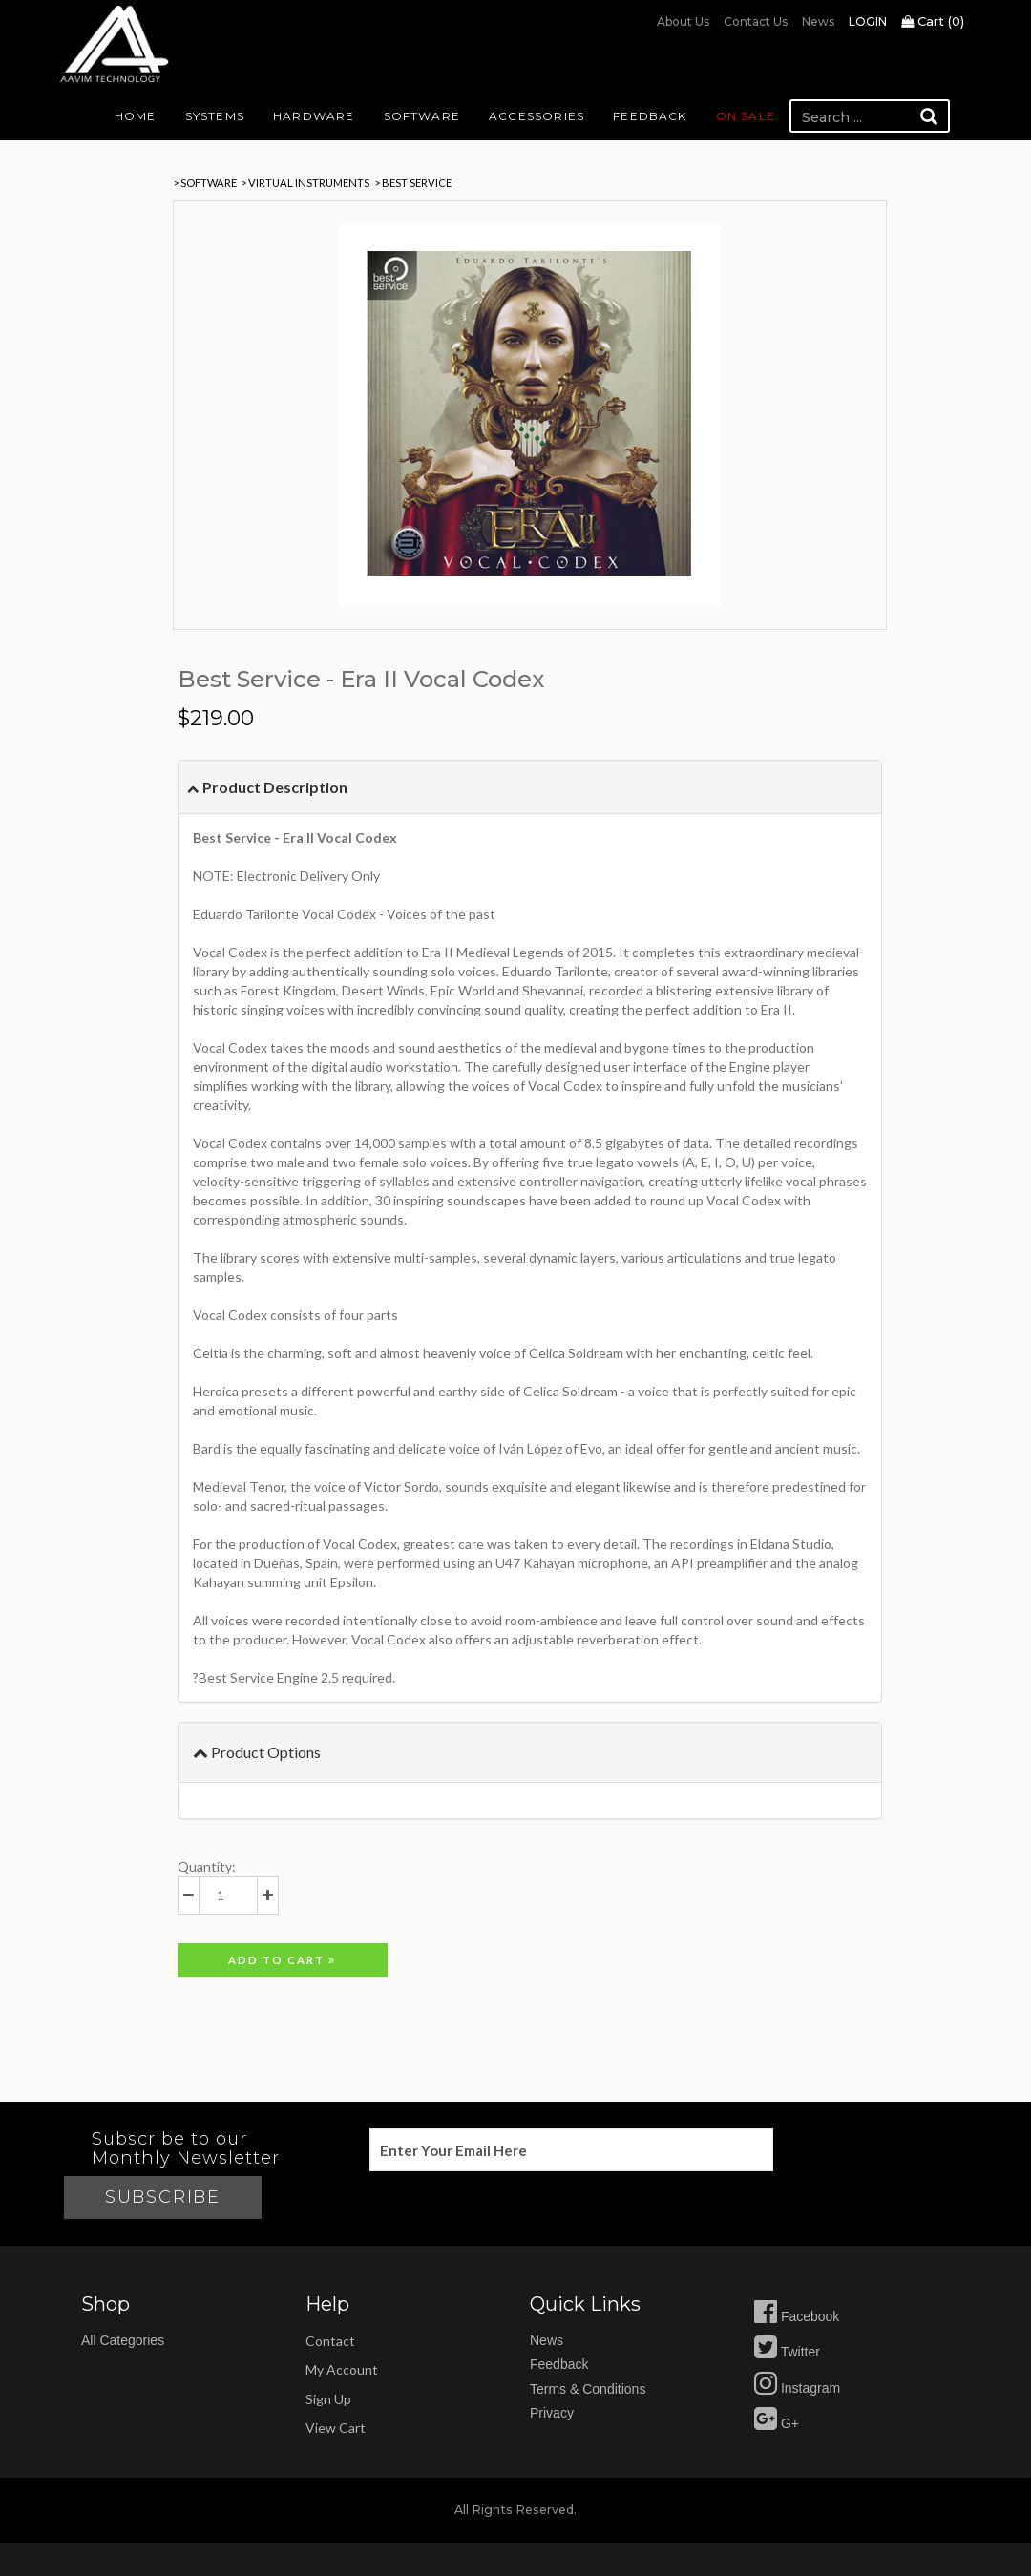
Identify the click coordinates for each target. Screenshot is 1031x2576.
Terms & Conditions (587, 2389)
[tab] (530, 787)
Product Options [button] (257, 1752)
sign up (328, 2399)
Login (868, 21)
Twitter (787, 2351)
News (818, 21)
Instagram (797, 2388)
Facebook (796, 2316)
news (546, 2340)
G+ (776, 2423)
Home (136, 116)
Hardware (314, 116)
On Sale (745, 116)
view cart (335, 2427)
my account (341, 2369)
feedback (559, 2364)
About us (683, 21)
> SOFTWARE (205, 183)
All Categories (122, 2340)
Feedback (650, 116)
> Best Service (413, 183)
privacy (552, 2412)
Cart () (932, 21)
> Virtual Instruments (305, 183)
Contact (330, 2341)
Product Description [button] (267, 787)
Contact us (756, 21)
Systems (214, 116)
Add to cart (282, 1960)
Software (422, 116)
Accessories (536, 116)
